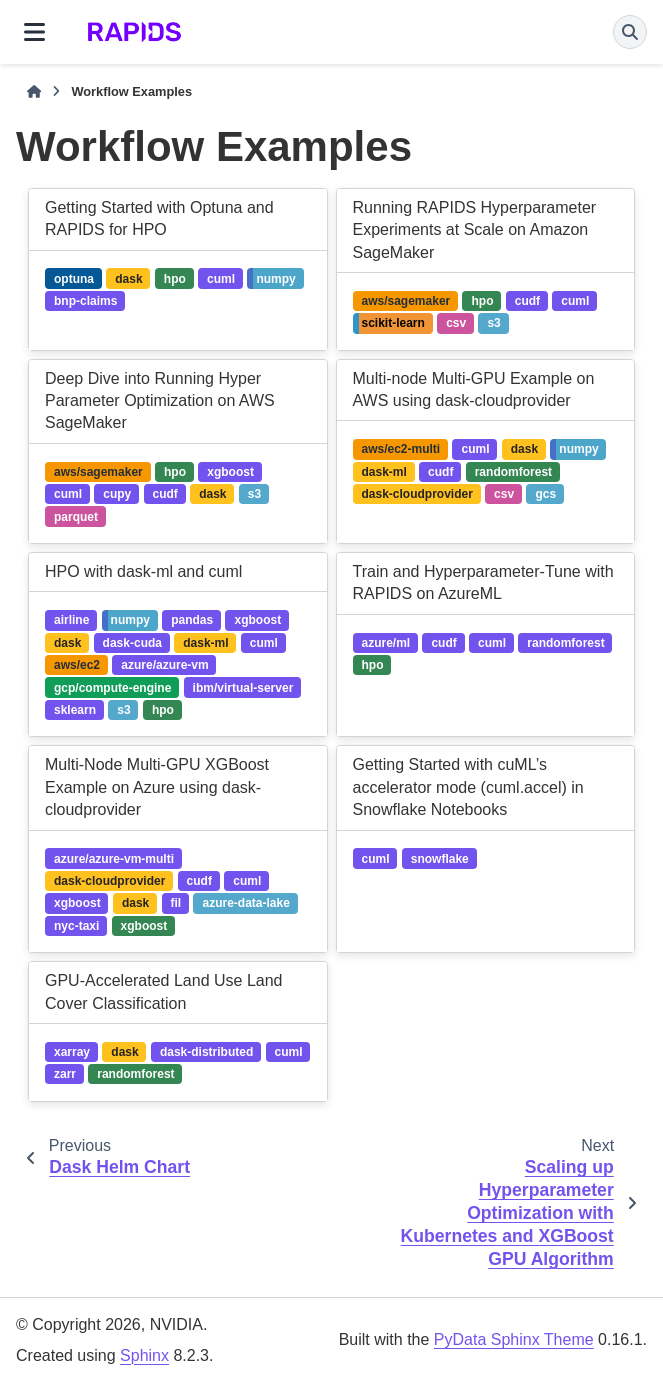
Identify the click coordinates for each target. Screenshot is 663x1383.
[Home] (34, 92)
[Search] (630, 32)
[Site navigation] (34, 32)
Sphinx (144, 1355)
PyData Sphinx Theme (514, 1339)
